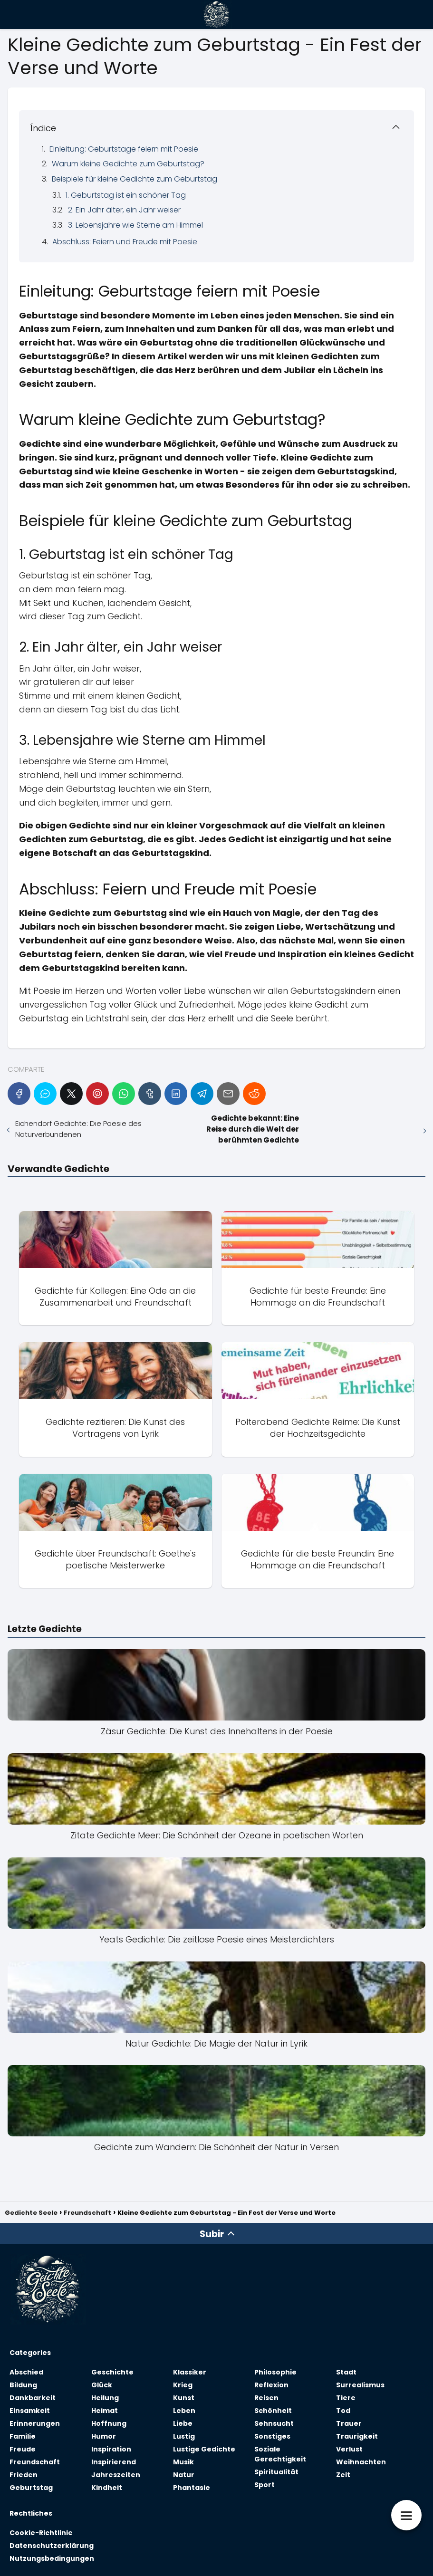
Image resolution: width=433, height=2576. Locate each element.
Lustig (184, 2436)
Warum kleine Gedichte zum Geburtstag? (128, 163)
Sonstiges (272, 2436)
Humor (103, 2436)
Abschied (26, 2372)
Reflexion (271, 2385)
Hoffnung (108, 2423)
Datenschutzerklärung (52, 2545)
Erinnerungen (35, 2423)
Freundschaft (35, 2462)
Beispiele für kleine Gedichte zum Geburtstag (134, 178)
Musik (183, 2462)
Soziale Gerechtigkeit (280, 2454)
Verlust (349, 2449)
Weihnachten (361, 2462)
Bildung (23, 2385)
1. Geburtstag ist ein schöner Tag (126, 195)
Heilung (105, 2398)
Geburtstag (31, 2487)
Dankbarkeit (33, 2398)
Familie (23, 2436)
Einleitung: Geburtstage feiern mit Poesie (123, 149)
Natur (183, 2475)
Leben (184, 2410)
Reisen (266, 2398)
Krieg (182, 2385)
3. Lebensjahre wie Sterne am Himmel (135, 225)
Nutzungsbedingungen (52, 2558)
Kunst (183, 2398)
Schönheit (273, 2410)
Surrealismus (360, 2385)
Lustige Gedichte (204, 2449)
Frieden (24, 2475)
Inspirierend (113, 2462)
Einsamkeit (30, 2410)
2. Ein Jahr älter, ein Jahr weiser (124, 209)
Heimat (104, 2410)
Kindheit (106, 2487)
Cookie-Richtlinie (41, 2533)
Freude (23, 2449)
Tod (343, 2410)
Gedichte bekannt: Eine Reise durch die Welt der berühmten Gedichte (252, 1129)
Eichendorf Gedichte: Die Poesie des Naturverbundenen (78, 1128)
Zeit (343, 2475)
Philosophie (275, 2372)
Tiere (346, 2398)
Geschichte (112, 2372)
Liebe (182, 2423)
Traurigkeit (357, 2436)
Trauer (349, 2423)
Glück (101, 2385)
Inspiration (111, 2449)
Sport (264, 2484)
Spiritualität (276, 2472)
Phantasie (191, 2487)
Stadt (346, 2372)
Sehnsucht (274, 2423)
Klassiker (189, 2372)
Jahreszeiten (115, 2475)
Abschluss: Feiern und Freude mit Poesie (124, 241)
